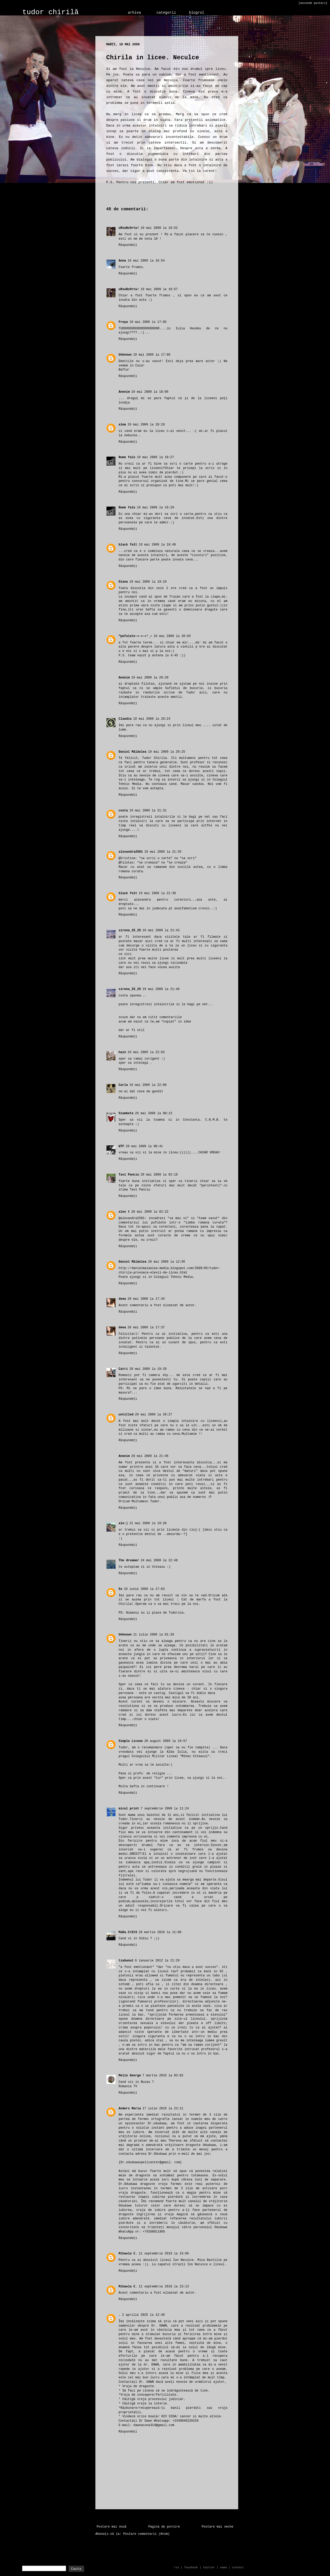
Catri (123, 1369)
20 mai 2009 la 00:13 (153, 1113)
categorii (166, 13)
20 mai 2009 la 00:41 (144, 1146)
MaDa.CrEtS (128, 1932)
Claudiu (125, 719)
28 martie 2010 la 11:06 (160, 1932)
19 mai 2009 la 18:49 (157, 545)
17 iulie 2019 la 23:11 (162, 2108)
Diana (123, 582)
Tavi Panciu (129, 1175)
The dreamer (129, 1560)
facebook (191, 2567)
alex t (124, 1212)
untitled (126, 1414)
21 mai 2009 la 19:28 (148, 1523)
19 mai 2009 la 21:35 (163, 852)
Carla (123, 1085)
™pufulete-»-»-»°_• (135, 636)
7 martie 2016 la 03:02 (162, 2075)
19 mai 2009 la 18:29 (155, 507)
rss (176, 2567)
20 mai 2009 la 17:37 (146, 1327)
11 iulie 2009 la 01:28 (153, 1635)
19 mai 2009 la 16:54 (146, 261)
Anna (122, 261)
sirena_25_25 (130, 930)
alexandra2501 (131, 852)
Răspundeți (128, 245)
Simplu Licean (131, 1741)
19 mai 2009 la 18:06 (149, 392)
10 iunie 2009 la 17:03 (144, 1589)
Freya (123, 322)
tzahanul (126, 1960)
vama (223, 2567)
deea (122, 1299)
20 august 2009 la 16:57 (165, 1741)
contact (238, 2567)
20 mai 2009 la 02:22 (149, 1212)
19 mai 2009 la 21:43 (160, 930)
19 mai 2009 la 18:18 (146, 424)
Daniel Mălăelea (132, 752)
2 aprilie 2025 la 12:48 (143, 2315)
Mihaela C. (128, 2253)
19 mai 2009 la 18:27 (155, 457)
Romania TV (128, 2086)
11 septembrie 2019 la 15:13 (164, 2286)
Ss (120, 1589)
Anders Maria (130, 2108)
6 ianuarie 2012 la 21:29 (157, 1960)
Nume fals (127, 457)
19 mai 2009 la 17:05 (148, 322)
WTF (121, 1146)
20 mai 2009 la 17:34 (146, 1299)
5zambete (126, 1113)
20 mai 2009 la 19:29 (148, 1369)
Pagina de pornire (164, 2527)
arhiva (134, 13)
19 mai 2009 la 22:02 (146, 1052)
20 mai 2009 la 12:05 (166, 1262)
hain (122, 1052)
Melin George (130, 2075)
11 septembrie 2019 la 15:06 (164, 2253)
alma (122, 424)
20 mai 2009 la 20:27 (153, 1414)
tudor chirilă (50, 12)
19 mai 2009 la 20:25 (166, 752)
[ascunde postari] (313, 3)
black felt (128, 545)
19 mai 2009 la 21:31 (148, 810)
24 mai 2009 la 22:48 (159, 1560)
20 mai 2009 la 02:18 (159, 1175)
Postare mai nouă (111, 2527)
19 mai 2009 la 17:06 (151, 355)
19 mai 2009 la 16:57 (159, 289)
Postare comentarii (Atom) (146, 2534)
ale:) (123, 1523)
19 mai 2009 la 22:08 (148, 1085)
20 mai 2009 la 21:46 (149, 1456)
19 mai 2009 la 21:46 (160, 989)
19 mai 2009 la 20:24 (151, 719)
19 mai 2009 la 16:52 (159, 228)
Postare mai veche (217, 2527)
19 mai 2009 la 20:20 (149, 677)
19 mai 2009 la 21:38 (157, 893)
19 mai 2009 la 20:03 (172, 636)
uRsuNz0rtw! (129, 228)
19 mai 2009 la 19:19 (148, 582)
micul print (129, 1808)
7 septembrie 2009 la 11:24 (165, 1808)
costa (123, 810)
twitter (209, 2567)
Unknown (125, 355)
